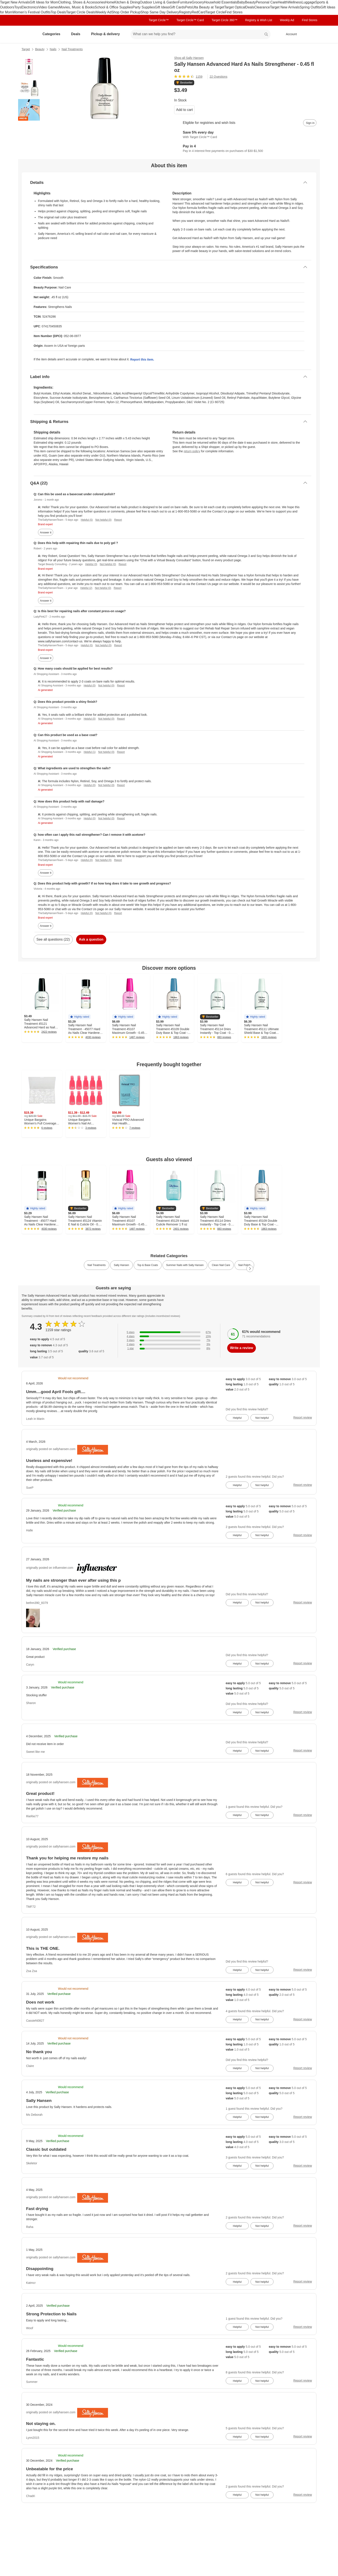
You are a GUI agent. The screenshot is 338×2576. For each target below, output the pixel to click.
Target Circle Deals (80, 12)
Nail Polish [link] (244, 1265)
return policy (192, 451)
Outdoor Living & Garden (159, 2)
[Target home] (27, 34)
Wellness (295, 2)
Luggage (308, 2)
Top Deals (58, 12)
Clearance (262, 7)
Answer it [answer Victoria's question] (45, 925)
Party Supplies (144, 7)
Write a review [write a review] (241, 1348)
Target (26, 49)
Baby (241, 2)
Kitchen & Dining (127, 2)
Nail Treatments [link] (97, 1265)
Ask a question (91, 939)
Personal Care (267, 2)
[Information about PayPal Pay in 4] (245, 149)
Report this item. (142, 359)
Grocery (198, 2)
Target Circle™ (159, 20)
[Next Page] (249, 1268)
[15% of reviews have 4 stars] (169, 1336)
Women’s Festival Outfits (32, 12)
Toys (17, 7)
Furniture (185, 2)
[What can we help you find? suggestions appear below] (200, 34)
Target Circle (215, 12)
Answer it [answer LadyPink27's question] (45, 658)
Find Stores (234, 12)
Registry (185, 12)
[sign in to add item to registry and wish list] (309, 122)
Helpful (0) (87, 519)
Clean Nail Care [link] (221, 1265)
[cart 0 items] (311, 34)
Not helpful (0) (103, 519)
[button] (184, 83)
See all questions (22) (53, 939)
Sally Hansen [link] (121, 1265)
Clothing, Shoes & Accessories (81, 2)
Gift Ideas (162, 7)
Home (109, 2)
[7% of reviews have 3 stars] (169, 1340)
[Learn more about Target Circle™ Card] (245, 135)
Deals (249, 7)
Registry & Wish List (258, 20)
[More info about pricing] (273, 90)
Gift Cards (177, 7)
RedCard (198, 12)
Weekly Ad (103, 12)
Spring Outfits (310, 7)
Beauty (250, 2)
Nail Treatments (72, 49)
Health (283, 2)
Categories (53, 34)
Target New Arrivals (15, 2)
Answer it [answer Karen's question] (45, 872)
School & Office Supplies (114, 7)
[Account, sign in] (289, 34)
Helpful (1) (89, 752)
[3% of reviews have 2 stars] (169, 1344)
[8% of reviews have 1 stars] (169, 1348)
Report (118, 519)
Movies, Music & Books (77, 7)
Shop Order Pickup (126, 12)
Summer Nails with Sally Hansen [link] (185, 1265)
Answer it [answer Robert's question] (45, 600)
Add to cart (184, 110)
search (266, 34)
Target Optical (235, 7)
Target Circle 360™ (224, 20)
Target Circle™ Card (190, 20)
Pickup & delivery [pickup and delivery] (107, 34)
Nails (53, 49)
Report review (302, 1417)
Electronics (29, 7)
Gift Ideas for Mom (44, 2)
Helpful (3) (91, 564)
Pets (188, 7)
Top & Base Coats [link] (147, 1265)
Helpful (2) (86, 588)
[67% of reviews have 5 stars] (169, 1332)
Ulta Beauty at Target (208, 7)
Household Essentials (220, 2)
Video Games (48, 7)
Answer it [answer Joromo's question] (45, 532)
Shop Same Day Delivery (160, 12)
